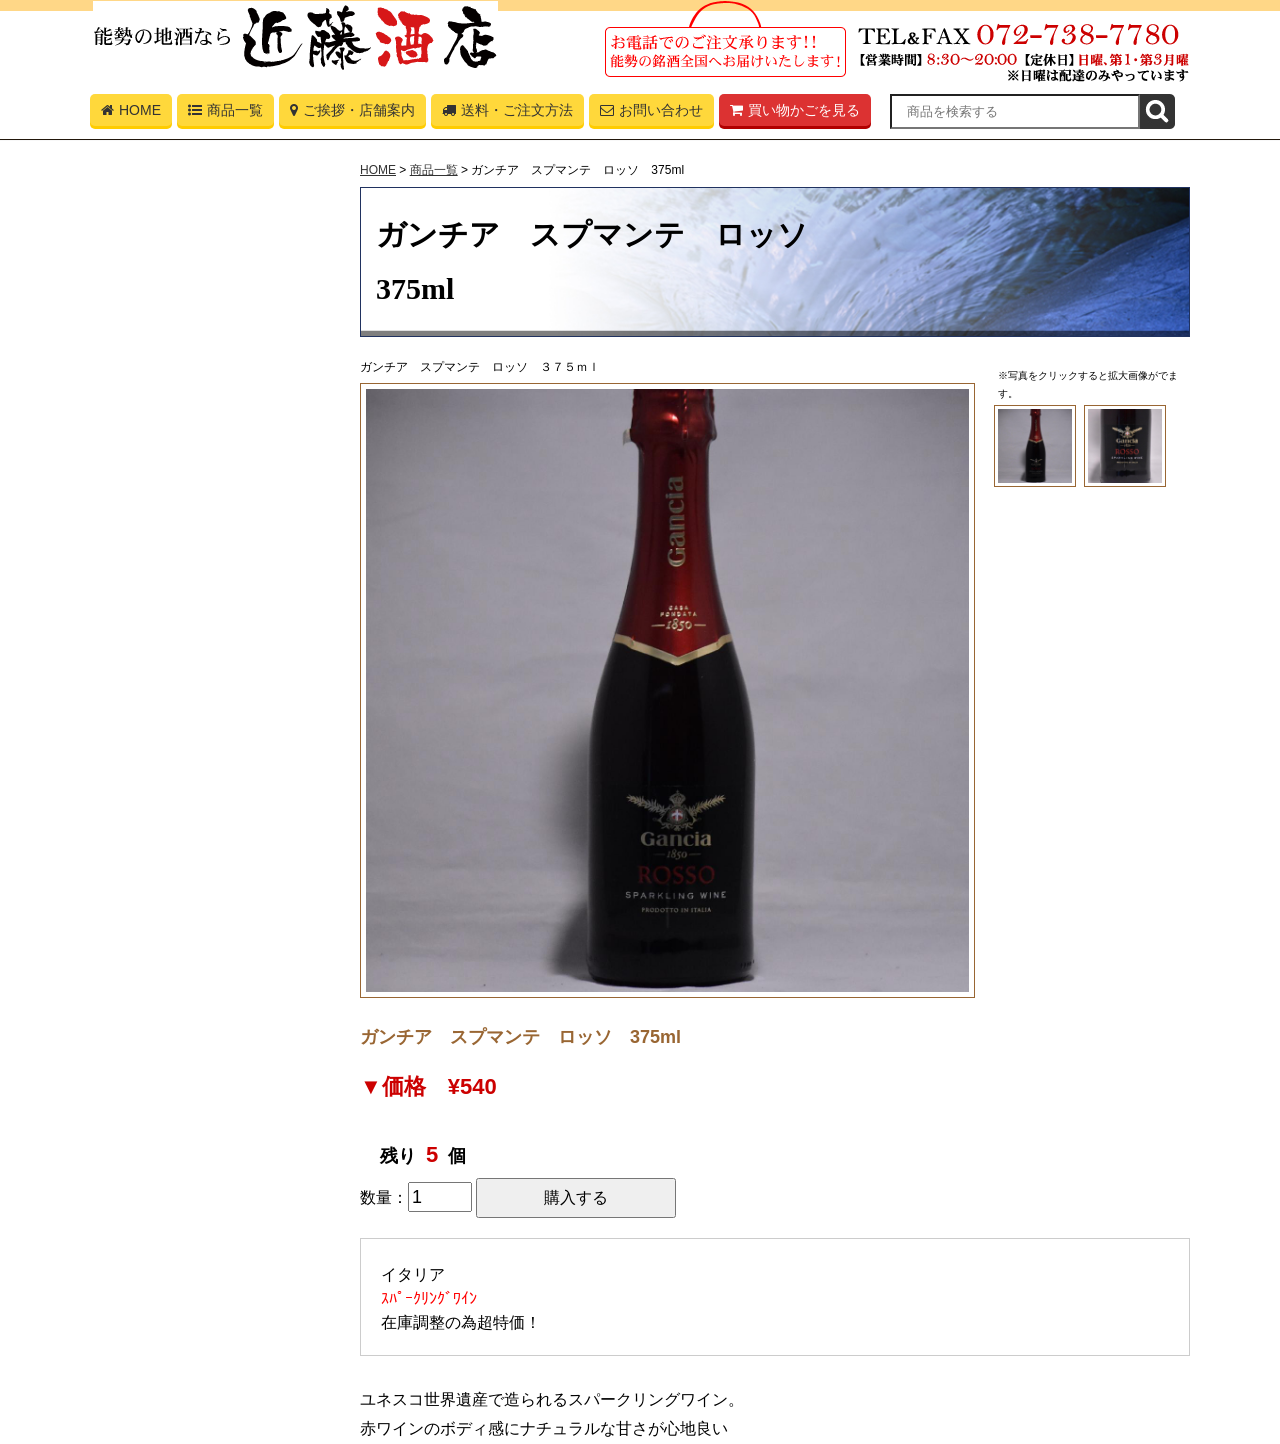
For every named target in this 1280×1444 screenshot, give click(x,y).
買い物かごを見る (795, 114)
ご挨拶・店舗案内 (352, 114)
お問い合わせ (651, 114)
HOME (131, 114)
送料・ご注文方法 (507, 114)
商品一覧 (225, 114)
